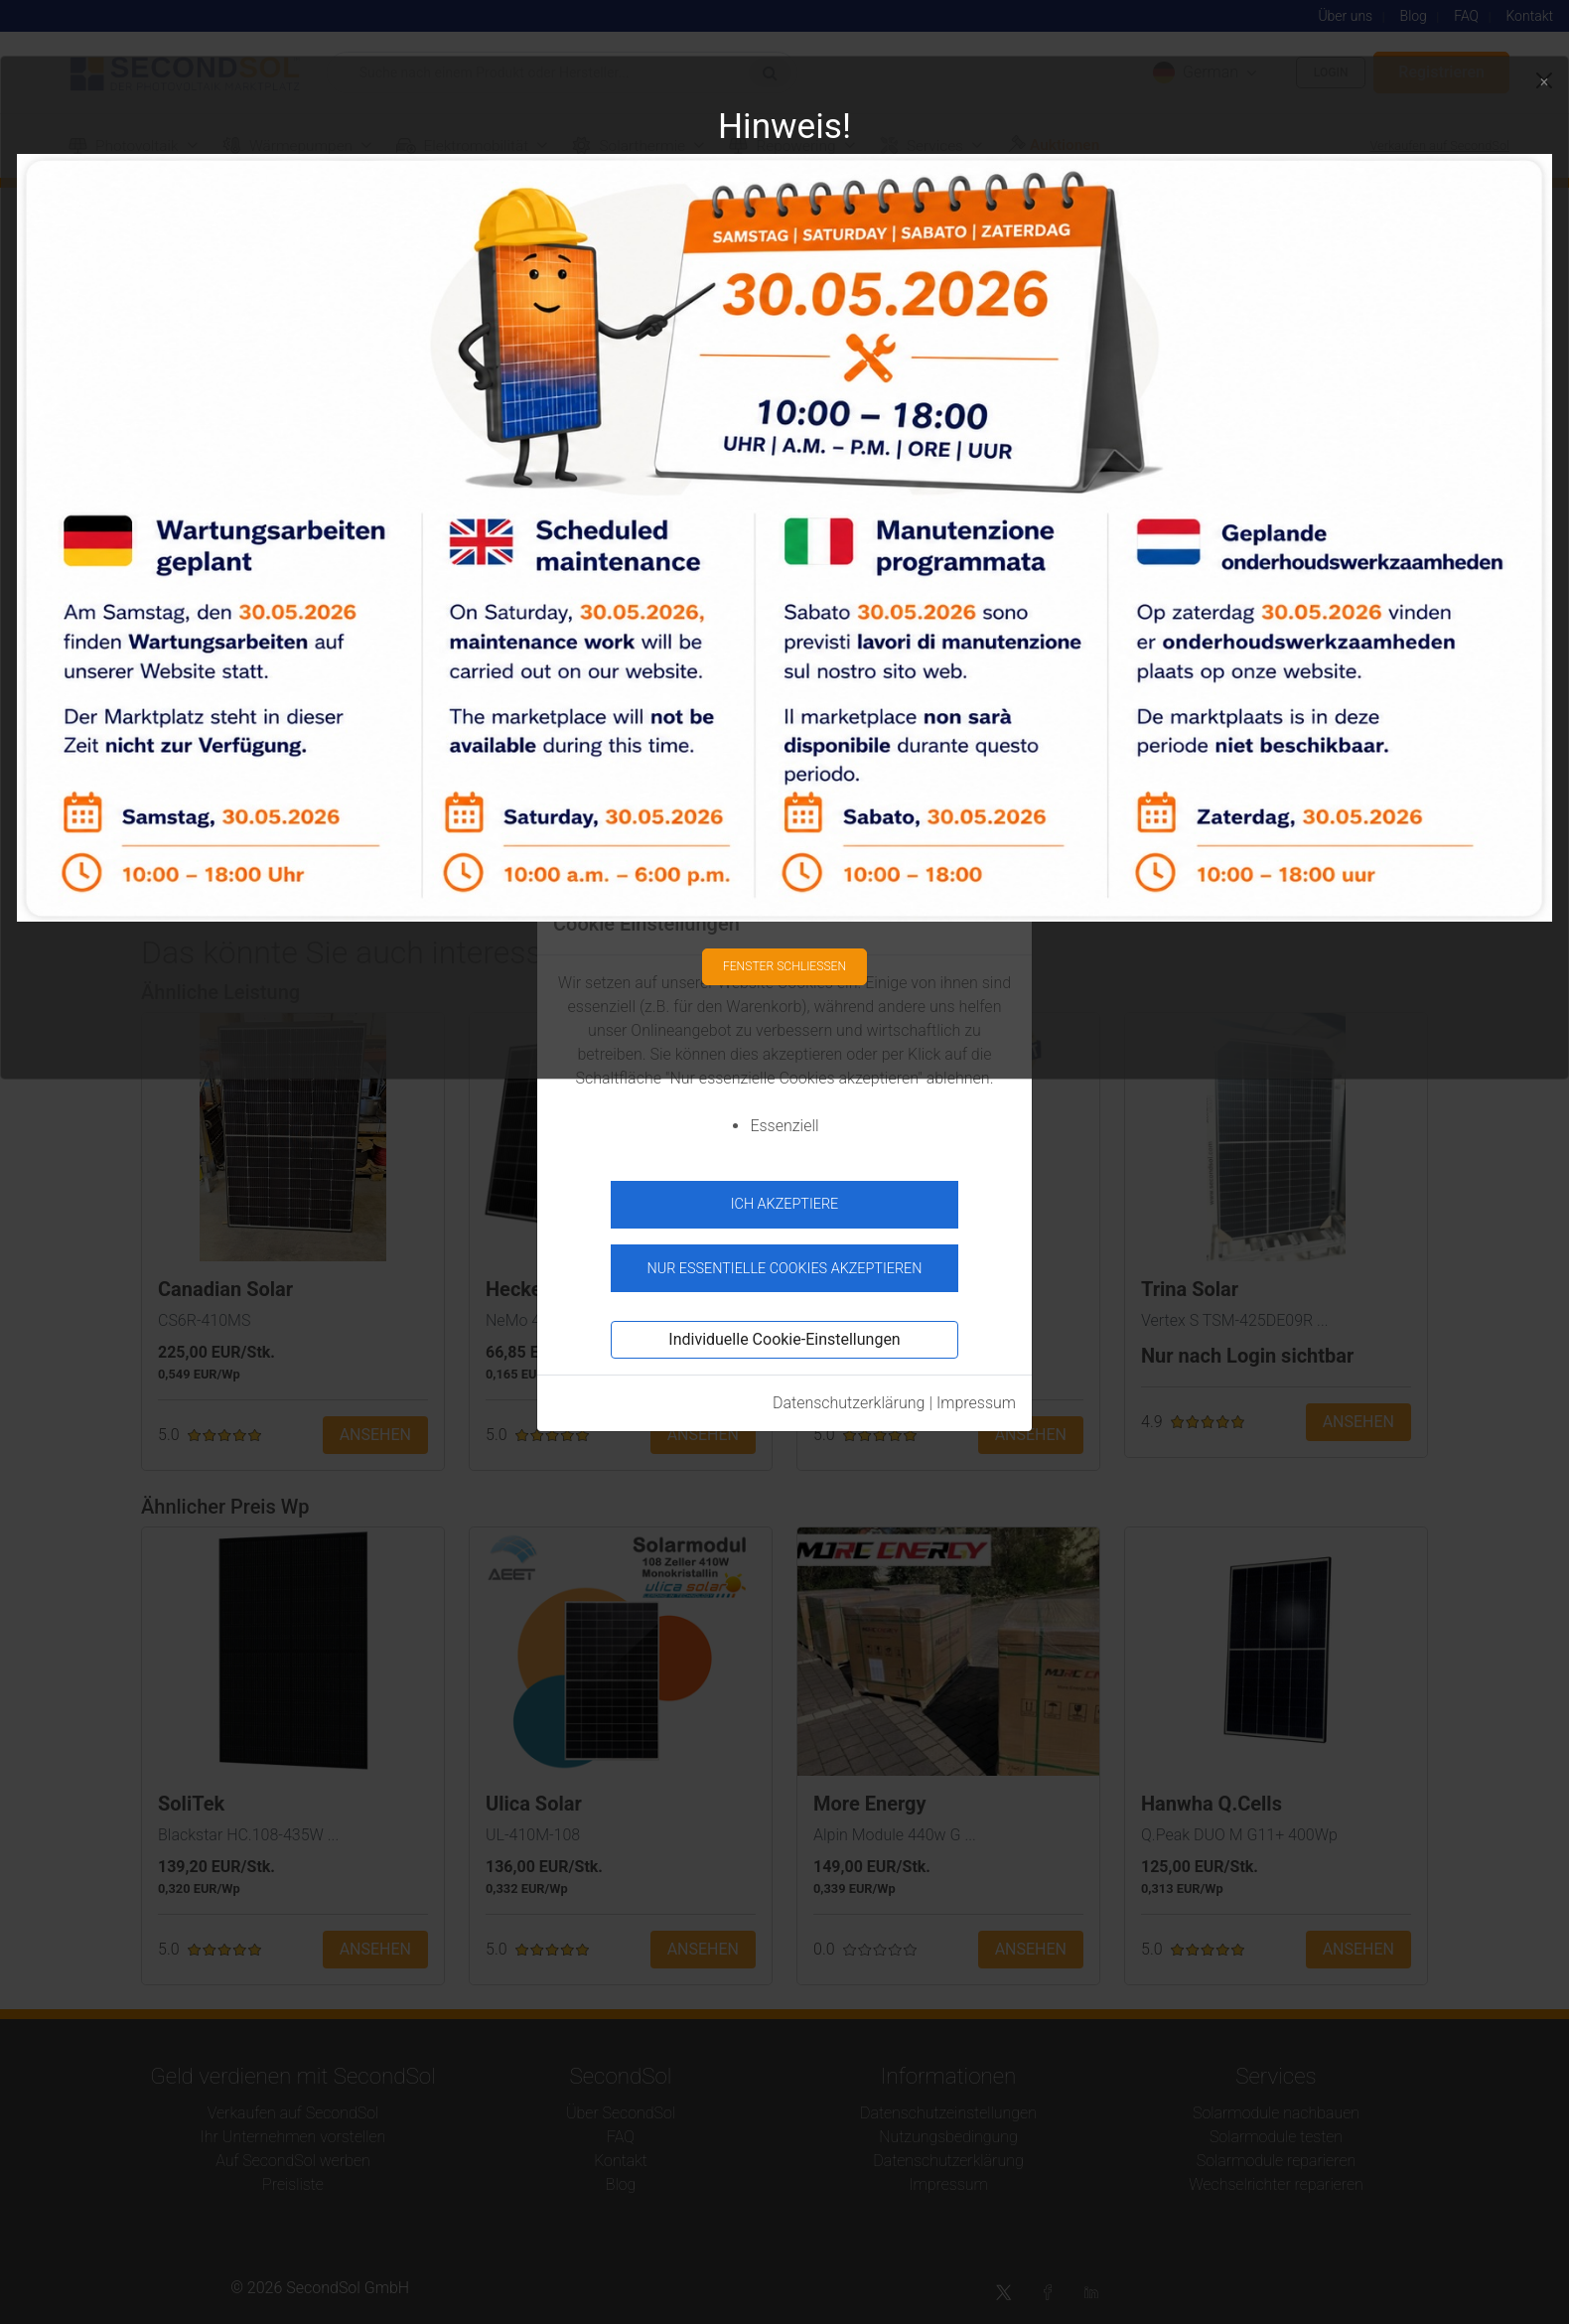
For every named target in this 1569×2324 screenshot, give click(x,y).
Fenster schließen (784, 957)
